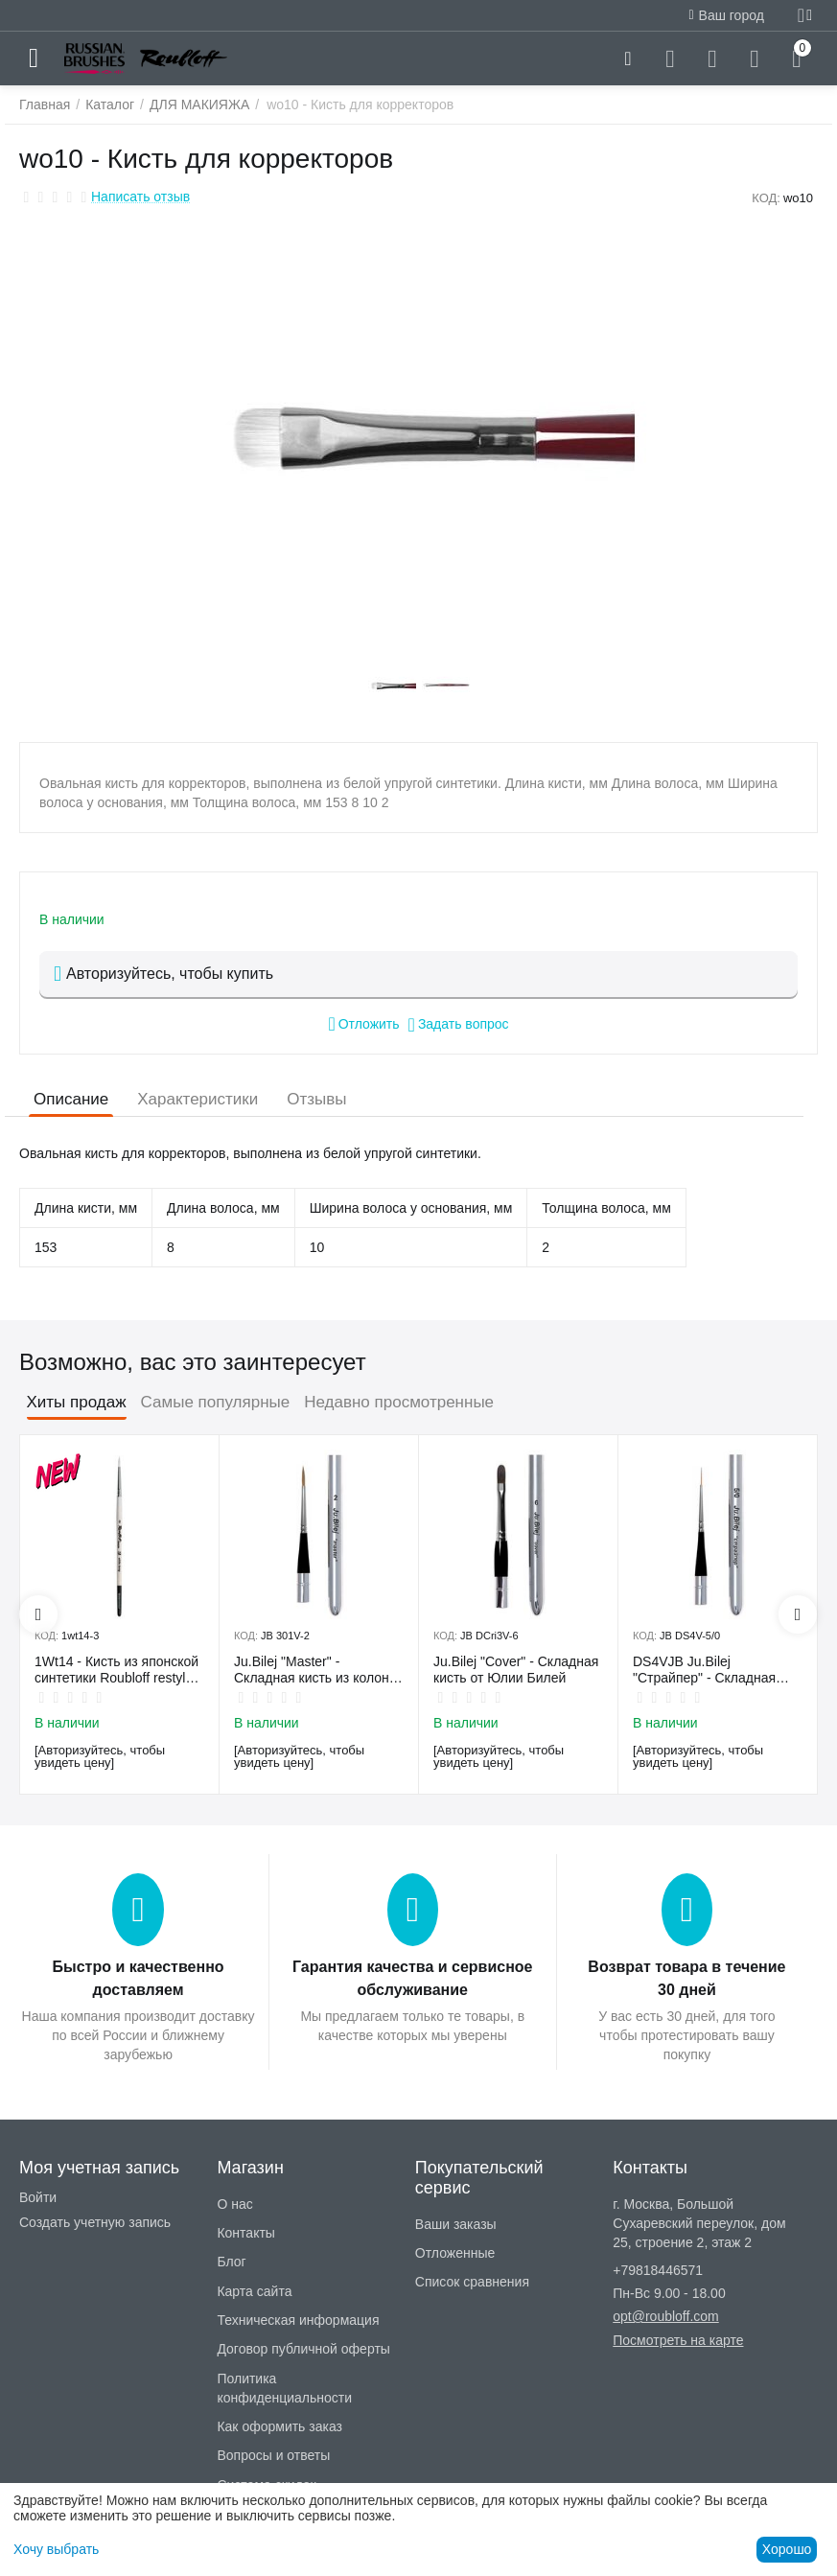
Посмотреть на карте (678, 2340)
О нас (234, 2204)
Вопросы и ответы (273, 2455)
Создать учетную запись (95, 2222)
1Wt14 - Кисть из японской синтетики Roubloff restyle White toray (116, 1670)
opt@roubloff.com (665, 2316)
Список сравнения (472, 2281)
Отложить (363, 1023)
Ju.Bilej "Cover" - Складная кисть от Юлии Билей (515, 1669)
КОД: (766, 198)
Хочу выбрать (56, 2549)
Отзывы (316, 1099)
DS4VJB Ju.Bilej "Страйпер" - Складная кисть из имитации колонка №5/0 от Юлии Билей (717, 1670)
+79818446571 (658, 2270)
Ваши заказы (456, 2224)
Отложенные (455, 2253)
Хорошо (787, 2549)
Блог (231, 2261)
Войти (38, 2197)
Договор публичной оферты (303, 2348)
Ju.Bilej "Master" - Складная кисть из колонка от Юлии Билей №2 (318, 1670)
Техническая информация (298, 2320)
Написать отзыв (140, 197)
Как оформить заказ (279, 2426)
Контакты (245, 2232)
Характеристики (197, 1099)
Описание (71, 1099)
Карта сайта (254, 2291)
